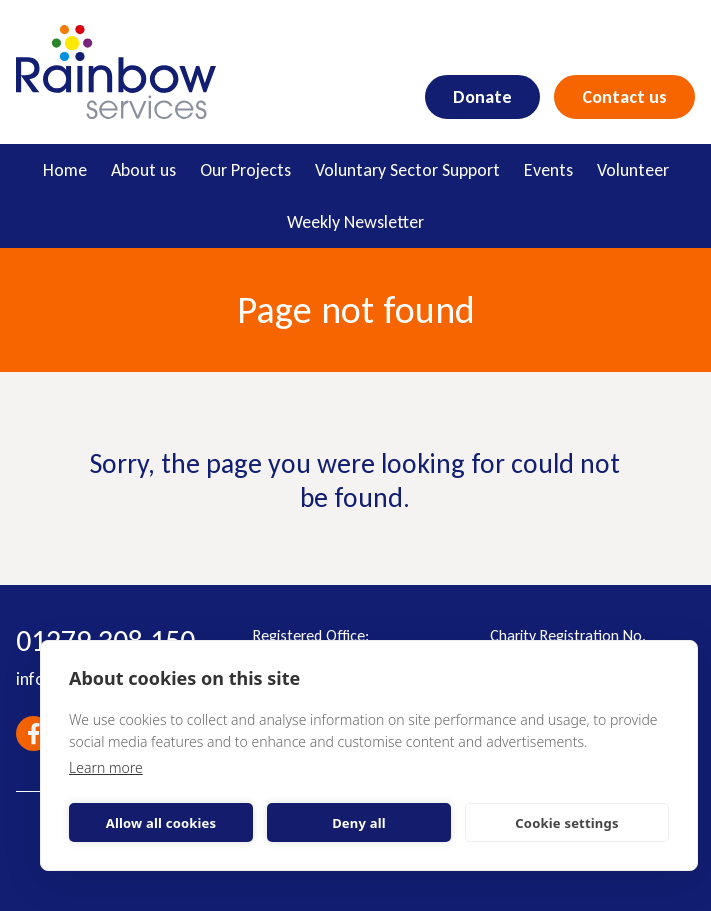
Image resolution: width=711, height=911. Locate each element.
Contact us (624, 97)
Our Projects (245, 170)
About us (143, 170)
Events (548, 170)
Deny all (359, 823)
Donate (482, 97)
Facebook (33, 733)
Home (65, 170)
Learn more (106, 767)
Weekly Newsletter (355, 222)
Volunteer (633, 170)
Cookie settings (566, 823)
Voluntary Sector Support (407, 170)
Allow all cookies (161, 823)
